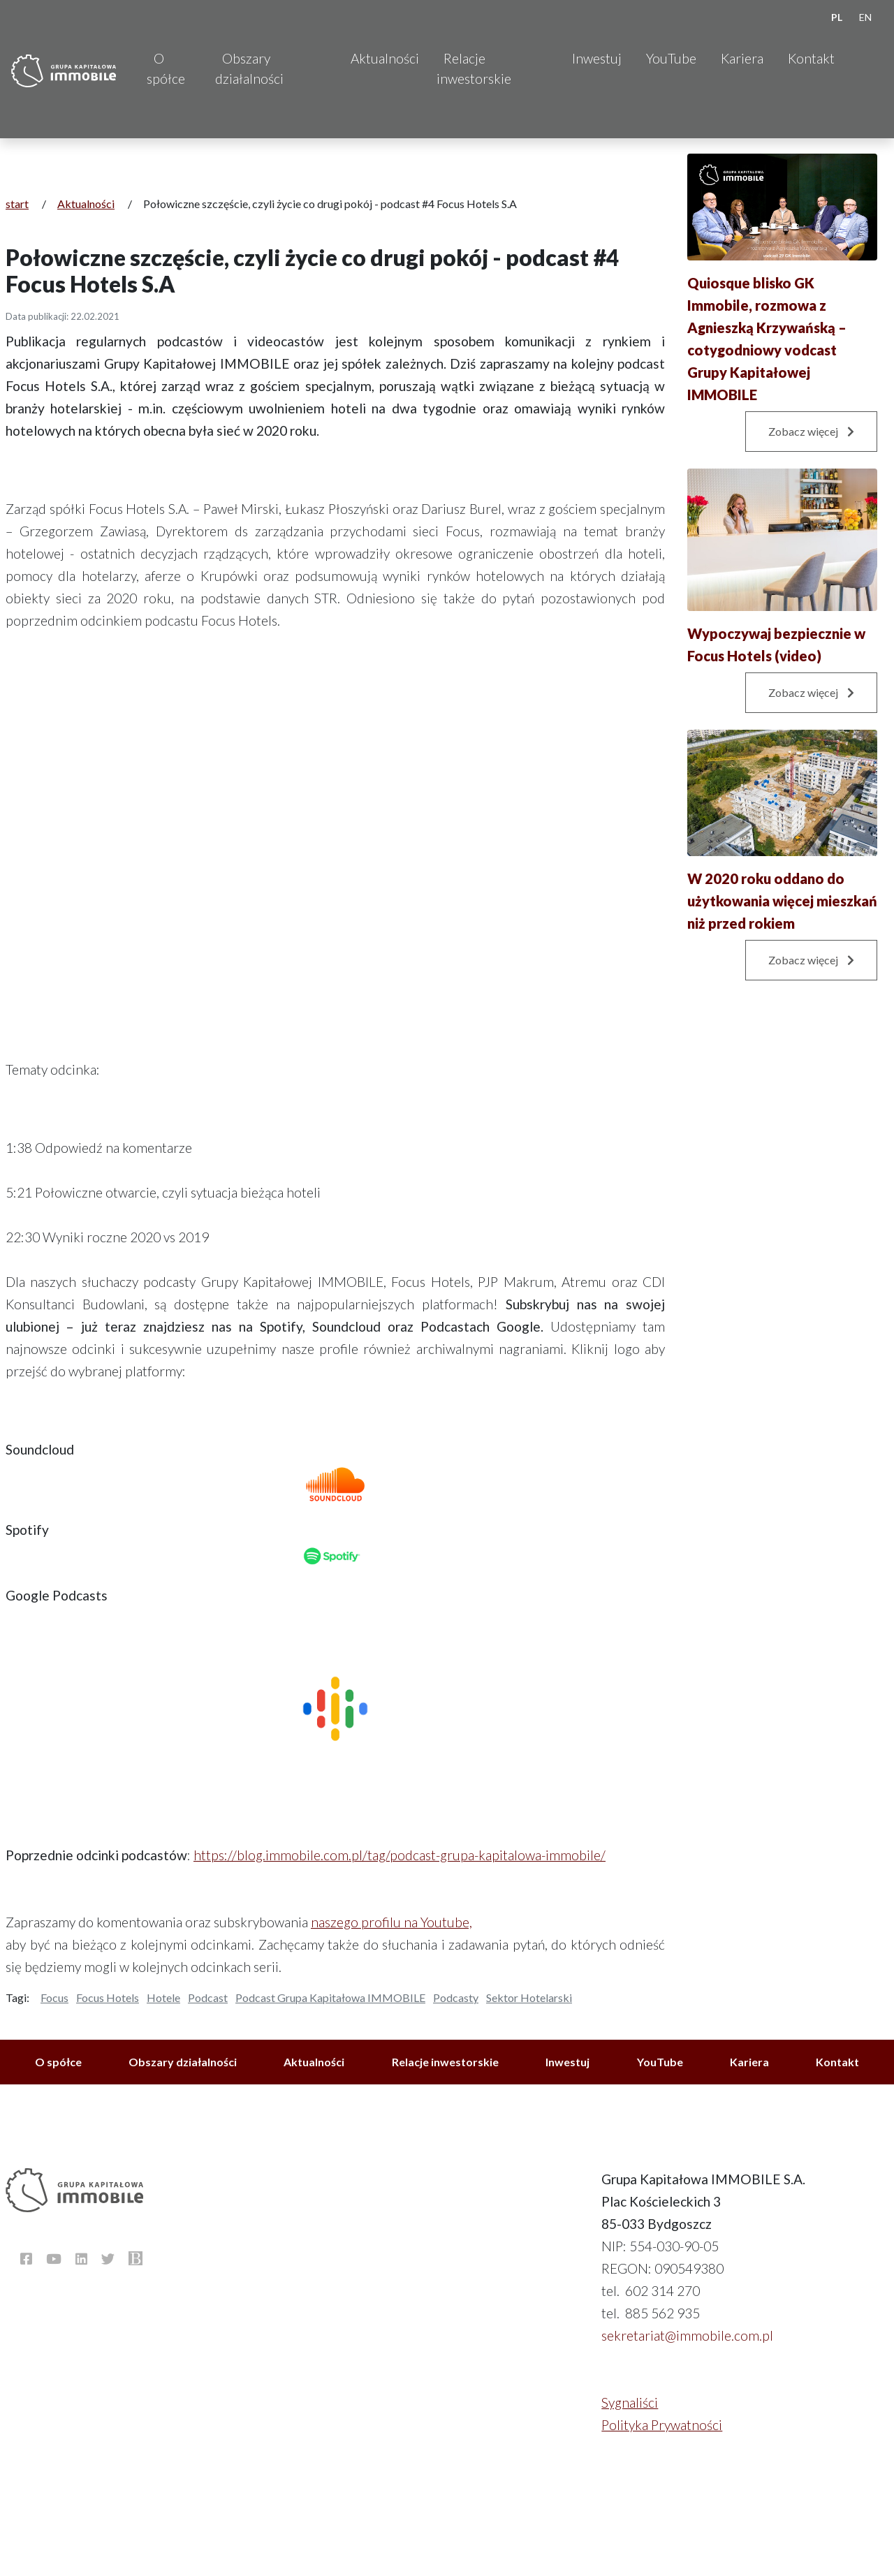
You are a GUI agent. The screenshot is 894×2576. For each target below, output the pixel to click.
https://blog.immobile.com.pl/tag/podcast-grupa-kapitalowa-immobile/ (399, 1855)
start (17, 203)
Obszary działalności (249, 68)
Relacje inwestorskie (474, 68)
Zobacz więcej (811, 431)
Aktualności (385, 58)
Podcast (208, 1997)
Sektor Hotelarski (529, 1997)
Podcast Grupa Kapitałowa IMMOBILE (330, 1997)
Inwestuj (597, 58)
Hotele (163, 1997)
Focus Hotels (107, 1997)
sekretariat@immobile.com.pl (687, 2335)
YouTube (671, 58)
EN (865, 17)
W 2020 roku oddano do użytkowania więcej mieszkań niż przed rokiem (782, 901)
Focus (54, 1997)
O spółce (166, 68)
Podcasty (455, 1997)
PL (836, 17)
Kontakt (811, 58)
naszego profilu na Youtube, (391, 1922)
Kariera (742, 58)
